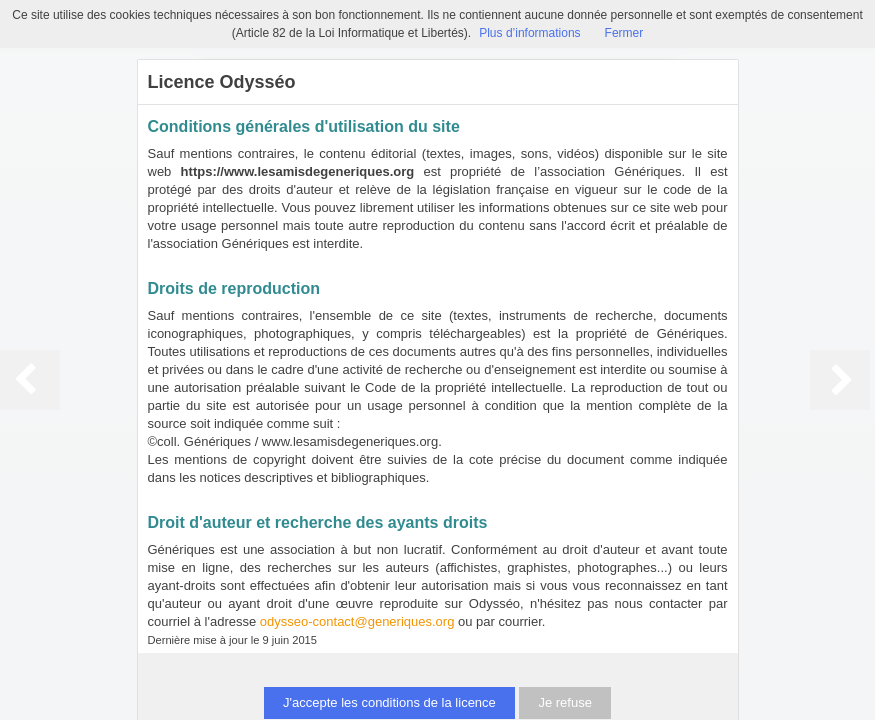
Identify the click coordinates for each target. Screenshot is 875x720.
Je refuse (564, 702)
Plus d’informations (529, 33)
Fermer (624, 33)
